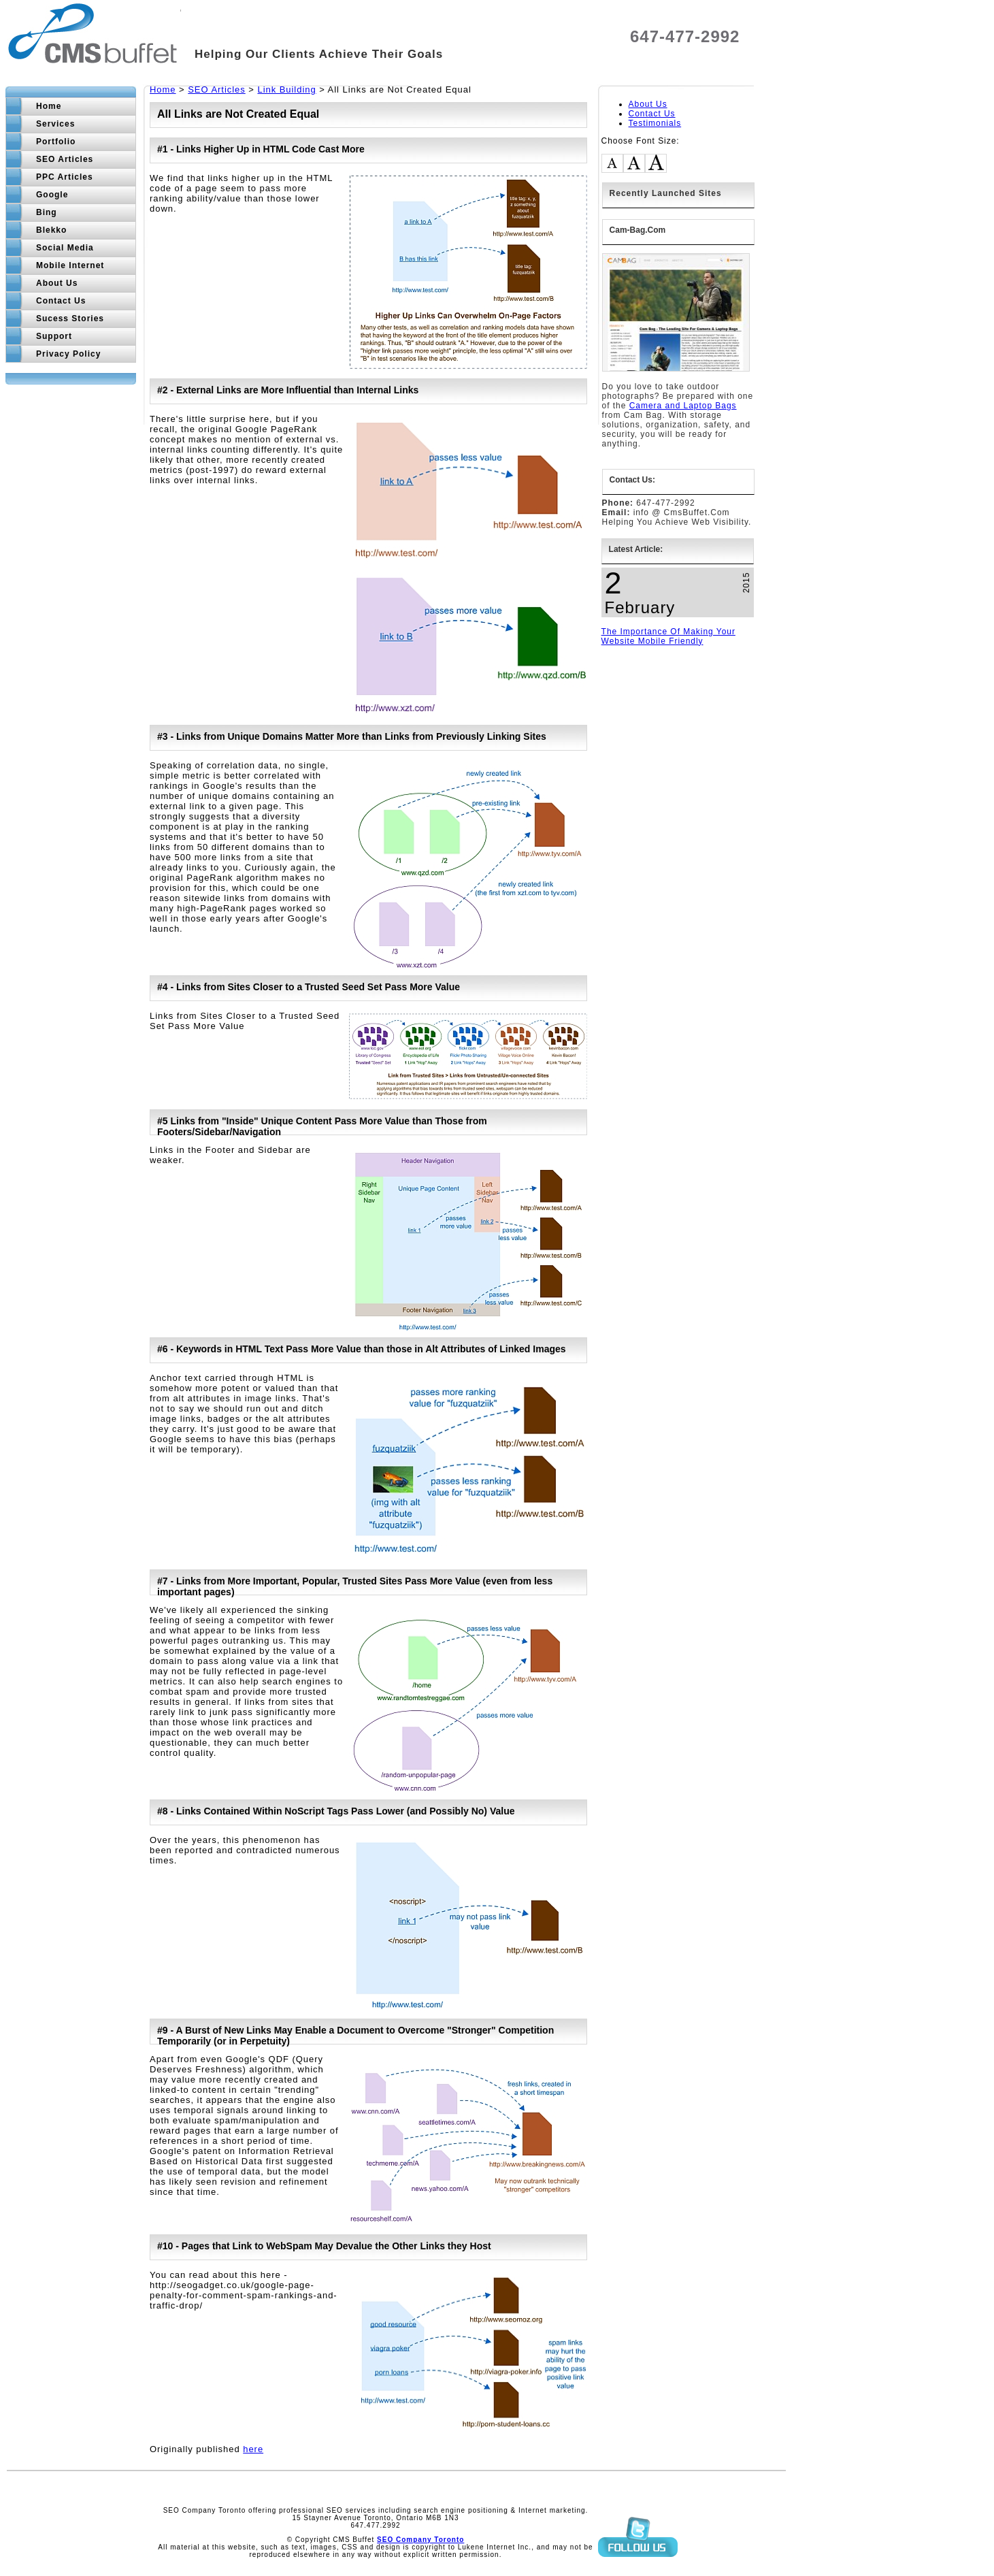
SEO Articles (217, 89)
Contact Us (652, 113)
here (253, 2449)
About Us (648, 104)
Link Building (286, 89)
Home (163, 89)
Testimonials (655, 123)
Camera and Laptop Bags (683, 405)
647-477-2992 (685, 36)
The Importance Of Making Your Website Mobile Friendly (668, 636)
